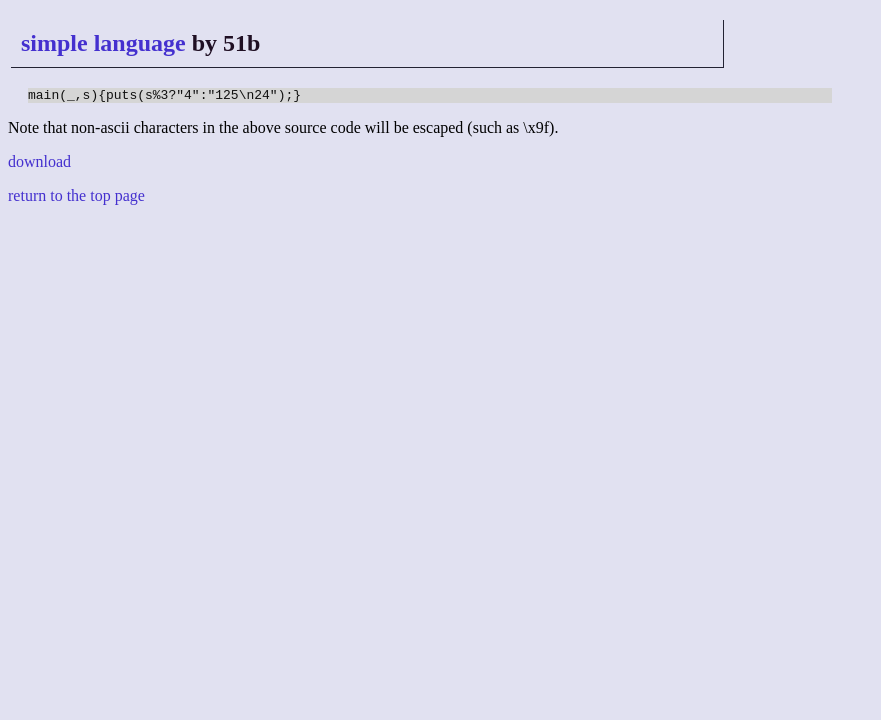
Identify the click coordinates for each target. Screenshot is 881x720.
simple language (103, 43)
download (39, 164)
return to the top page (76, 198)
